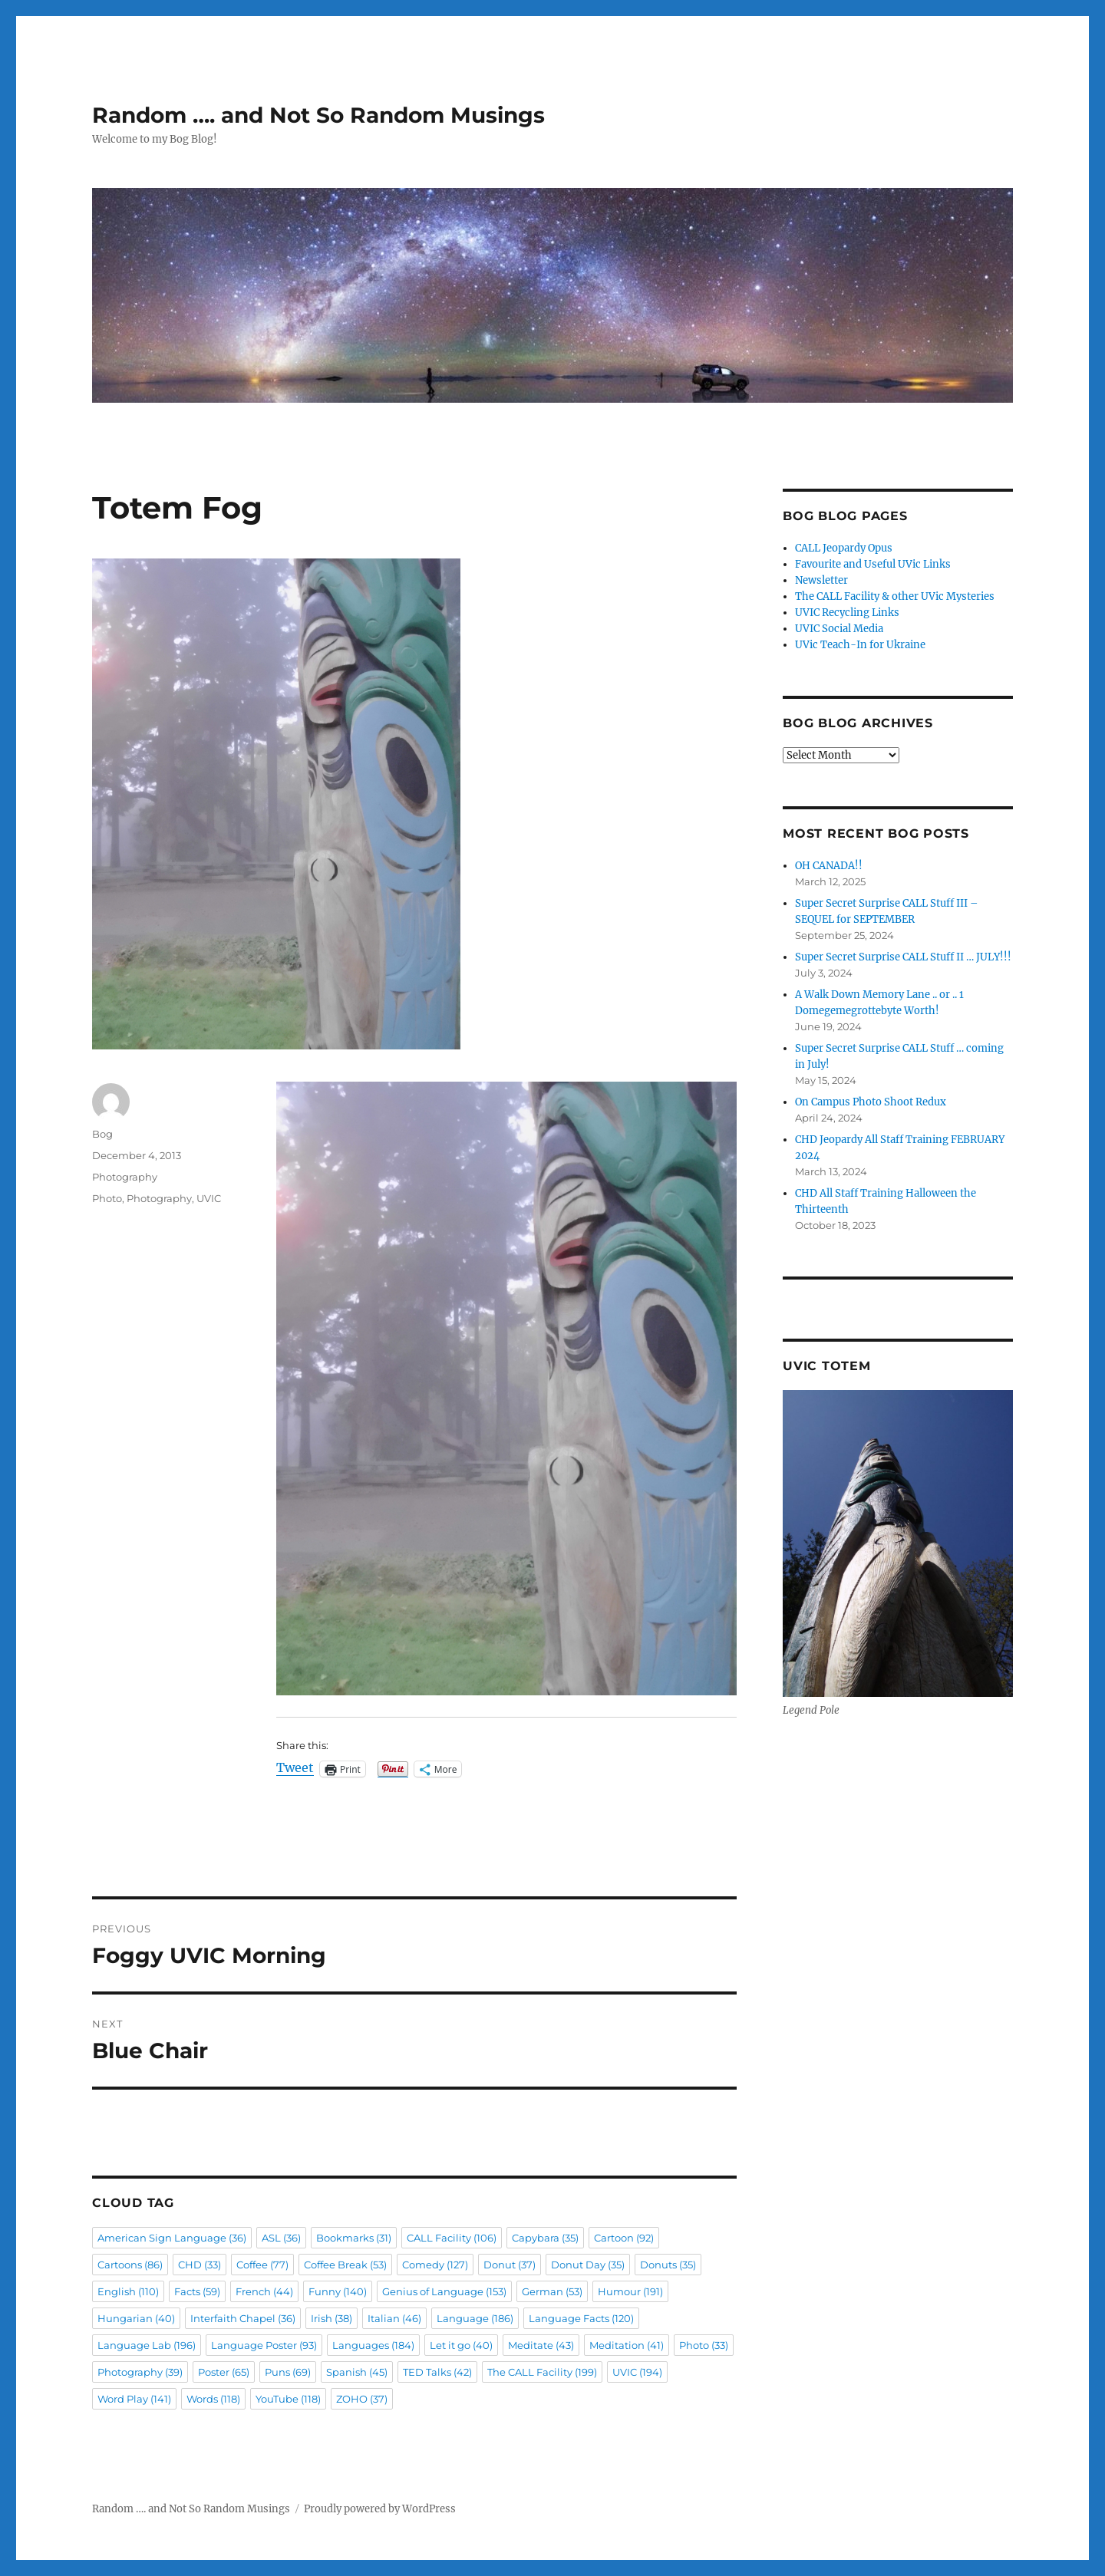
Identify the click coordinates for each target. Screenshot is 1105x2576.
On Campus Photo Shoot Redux (870, 1101)
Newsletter (821, 580)
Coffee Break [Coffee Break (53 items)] (345, 2264)
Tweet (295, 1768)
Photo (107, 1198)
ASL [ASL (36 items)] (281, 2238)
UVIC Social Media (839, 628)
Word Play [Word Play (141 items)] (134, 2399)
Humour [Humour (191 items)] (630, 2291)
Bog (102, 1134)
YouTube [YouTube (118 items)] (288, 2399)
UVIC (208, 1198)
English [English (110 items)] (128, 2291)
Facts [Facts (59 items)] (197, 2291)
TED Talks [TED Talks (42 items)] (437, 2372)
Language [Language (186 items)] (475, 2318)
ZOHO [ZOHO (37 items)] (362, 2399)
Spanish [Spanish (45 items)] (357, 2372)
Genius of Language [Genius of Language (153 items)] (444, 2291)
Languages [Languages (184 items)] (373, 2345)
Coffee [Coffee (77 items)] (262, 2264)
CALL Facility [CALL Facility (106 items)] (451, 2238)
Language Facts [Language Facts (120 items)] (581, 2318)
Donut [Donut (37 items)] (509, 2264)
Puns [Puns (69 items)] (288, 2372)
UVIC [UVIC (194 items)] (637, 2372)
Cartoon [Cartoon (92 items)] (624, 2238)
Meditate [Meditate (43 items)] (541, 2345)
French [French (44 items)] (264, 2291)
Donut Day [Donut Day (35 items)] (588, 2264)
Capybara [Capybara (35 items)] (545, 2238)
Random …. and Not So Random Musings (318, 115)
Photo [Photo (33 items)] (703, 2345)
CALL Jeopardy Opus (843, 548)
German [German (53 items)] (552, 2291)
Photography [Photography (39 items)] (140, 2372)
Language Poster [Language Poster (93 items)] (264, 2345)
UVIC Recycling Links (847, 612)
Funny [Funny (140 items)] (337, 2291)
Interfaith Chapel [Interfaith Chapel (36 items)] (242, 2318)
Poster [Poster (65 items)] (223, 2372)
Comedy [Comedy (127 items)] (435, 2264)
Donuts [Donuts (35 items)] (668, 2264)
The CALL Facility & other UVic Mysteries (895, 596)
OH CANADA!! (829, 865)
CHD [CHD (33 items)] (199, 2264)
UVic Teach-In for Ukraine (860, 644)
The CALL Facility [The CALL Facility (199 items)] (542, 2372)
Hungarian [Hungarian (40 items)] (136, 2318)
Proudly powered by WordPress (380, 2508)
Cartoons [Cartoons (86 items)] (130, 2264)
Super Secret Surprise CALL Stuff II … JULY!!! (903, 957)
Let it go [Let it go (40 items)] (461, 2345)
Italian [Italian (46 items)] (394, 2318)
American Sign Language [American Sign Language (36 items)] (171, 2238)
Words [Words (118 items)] (213, 2399)
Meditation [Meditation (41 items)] (626, 2345)
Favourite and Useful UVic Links (873, 564)
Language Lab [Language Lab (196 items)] (146, 2345)
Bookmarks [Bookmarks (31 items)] (353, 2238)
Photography (124, 1177)
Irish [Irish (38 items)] (331, 2318)
